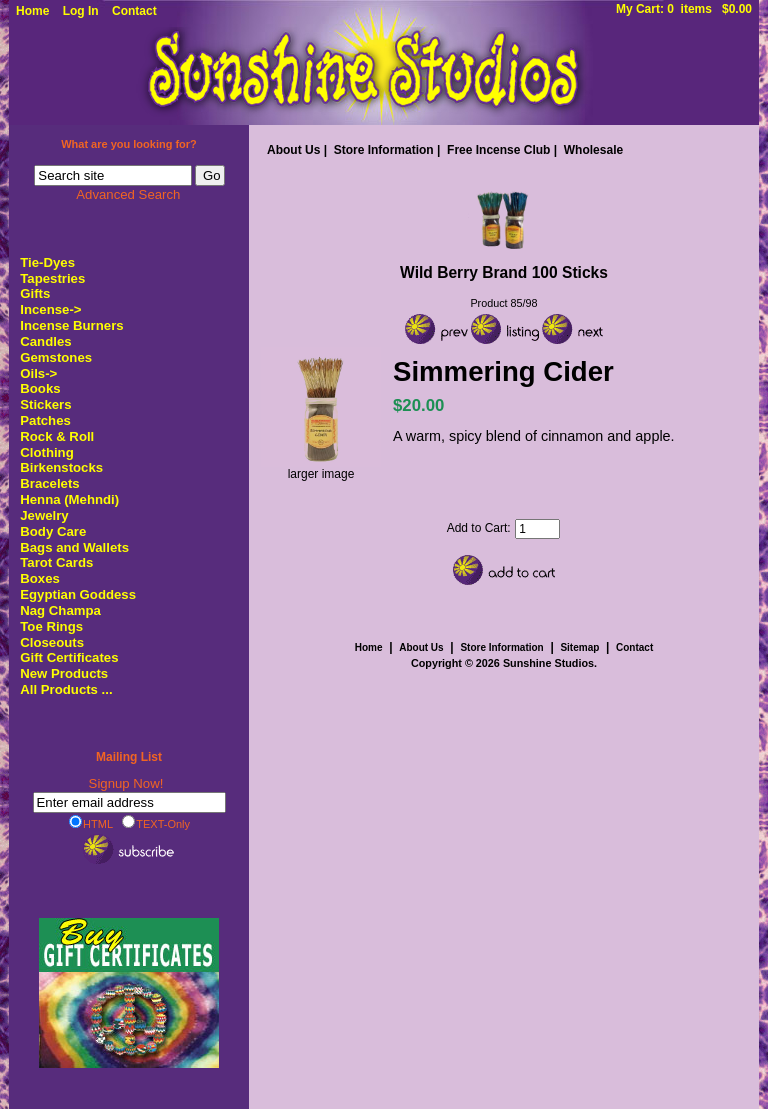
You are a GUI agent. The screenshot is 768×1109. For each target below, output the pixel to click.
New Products (64, 673)
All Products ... (66, 689)
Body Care (53, 531)
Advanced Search (128, 194)
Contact (134, 11)
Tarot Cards (56, 562)
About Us (293, 150)
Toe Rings (51, 626)
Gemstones (56, 357)
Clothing (46, 452)
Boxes (40, 578)
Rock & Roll (57, 436)
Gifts (35, 293)
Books (40, 388)
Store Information (384, 150)
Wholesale (593, 150)
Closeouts (52, 642)
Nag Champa (60, 610)
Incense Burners (71, 325)
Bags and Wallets (74, 547)
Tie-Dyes (47, 262)
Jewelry (44, 515)
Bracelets (49, 483)
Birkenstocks (61, 467)
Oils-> (38, 373)
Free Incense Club (498, 150)
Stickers (45, 404)
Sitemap (579, 647)
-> (50, 309)
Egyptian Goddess (78, 594)
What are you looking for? (129, 144)
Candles (45, 341)
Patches (45, 420)
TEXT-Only (156, 823)
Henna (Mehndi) (69, 499)
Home (32, 11)
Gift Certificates (69, 657)
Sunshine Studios (548, 663)
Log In (81, 11)
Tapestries (52, 278)
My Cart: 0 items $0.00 (684, 9)
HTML (91, 823)
